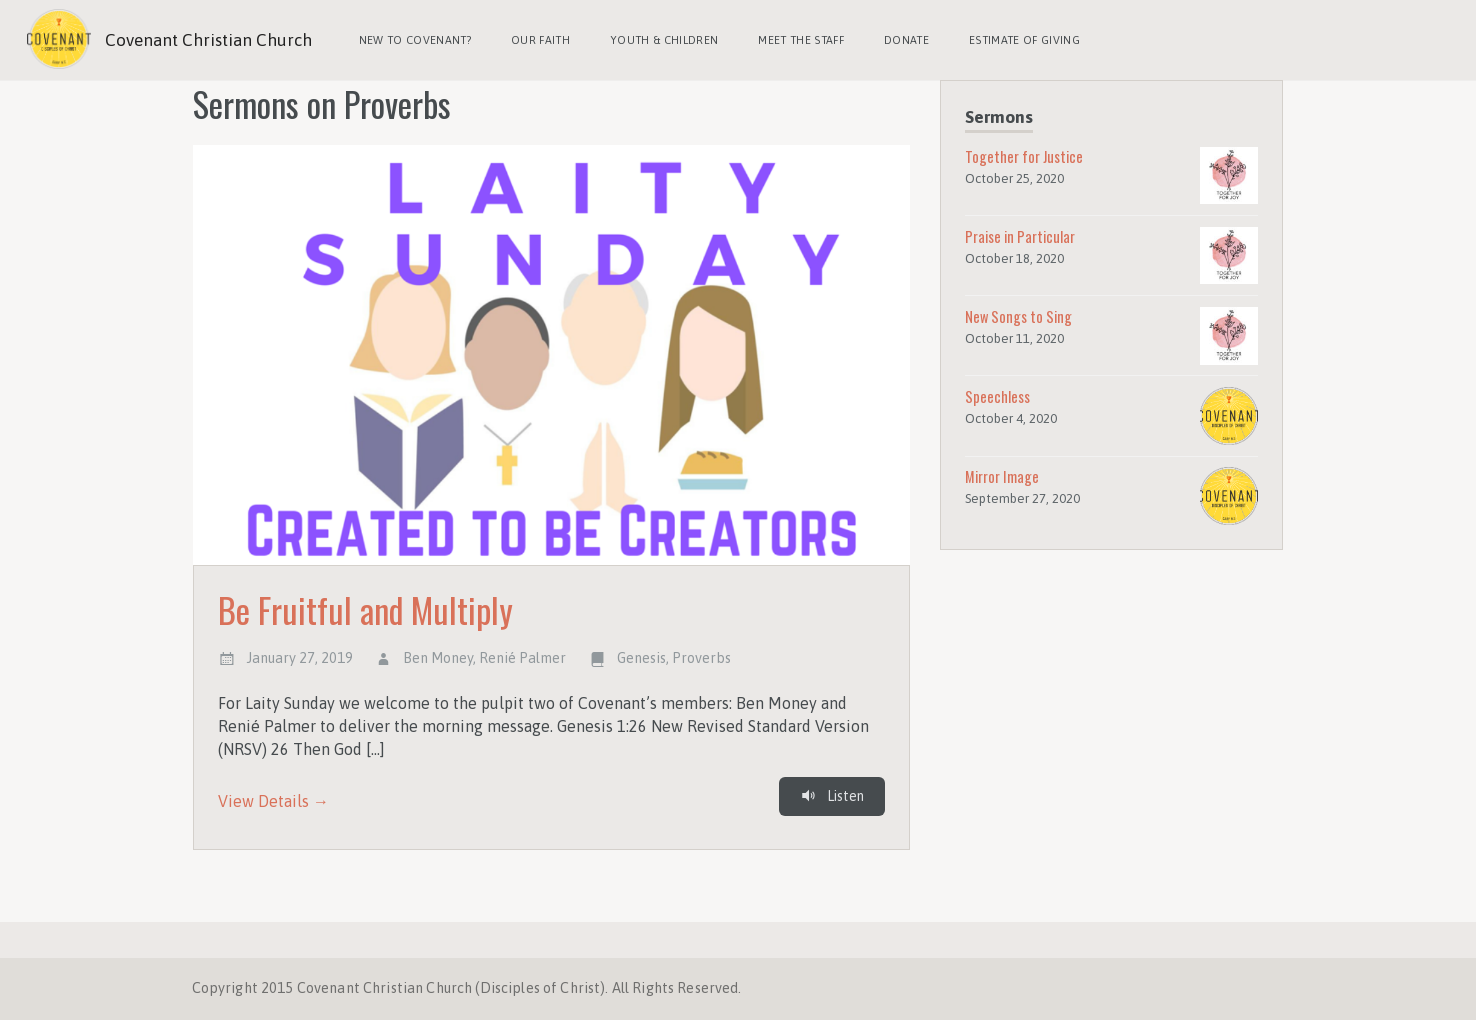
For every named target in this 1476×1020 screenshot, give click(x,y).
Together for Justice (1024, 156)
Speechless (997, 396)
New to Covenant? (415, 40)
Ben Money (438, 658)
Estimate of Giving (1024, 40)
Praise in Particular (1020, 236)
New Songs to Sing (1018, 316)
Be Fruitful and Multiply (365, 609)
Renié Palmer (522, 658)
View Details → (273, 801)
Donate (906, 40)
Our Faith (540, 40)
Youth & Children (664, 40)
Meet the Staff (801, 40)
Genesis (641, 658)
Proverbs (701, 658)
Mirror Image (1002, 476)
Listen (831, 796)
